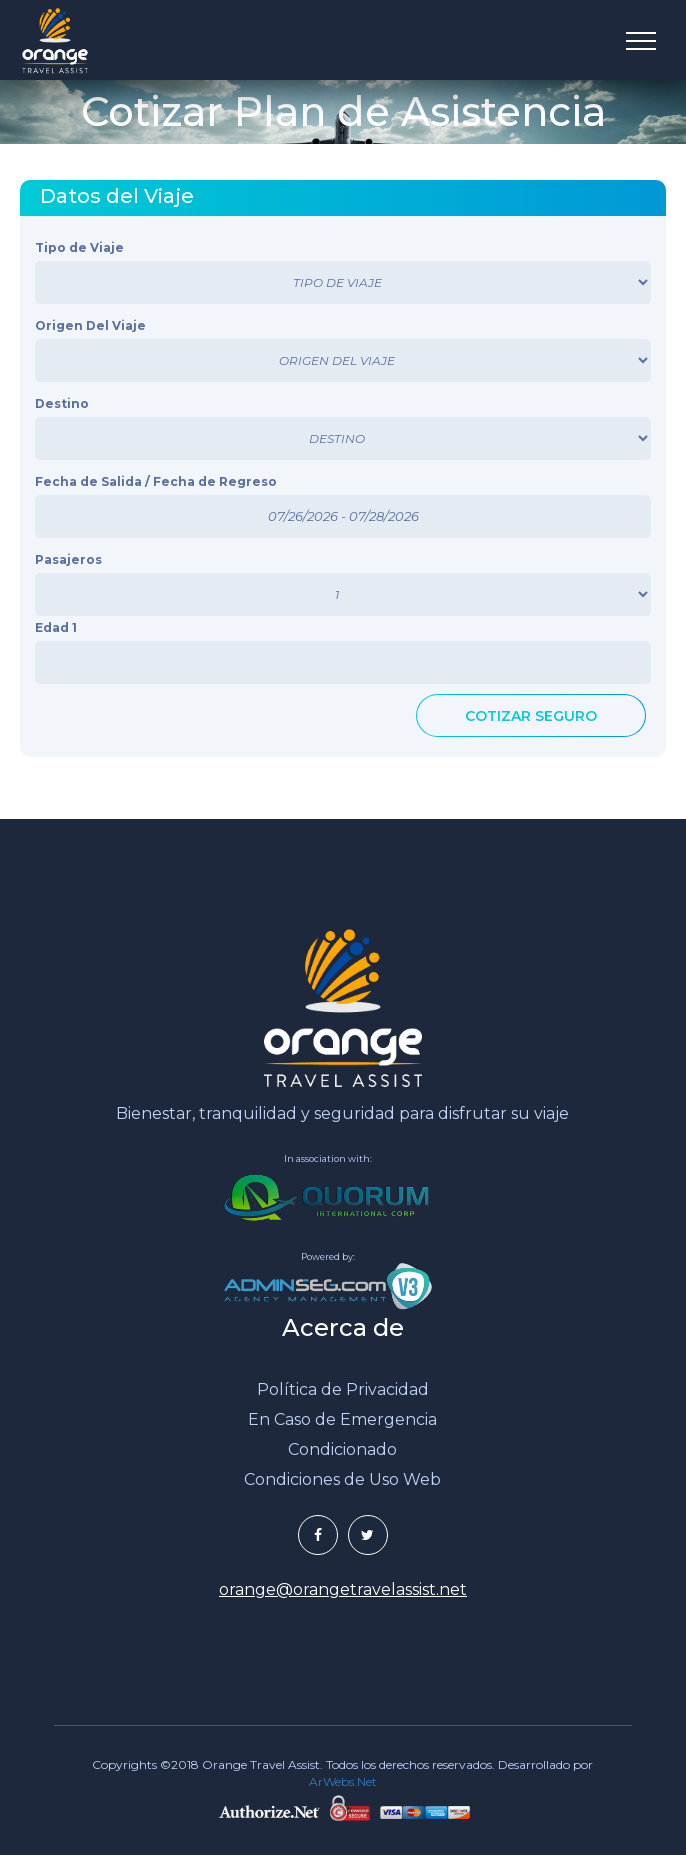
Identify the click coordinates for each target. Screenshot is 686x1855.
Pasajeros (68, 559)
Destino (62, 403)
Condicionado (342, 1449)
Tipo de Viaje (79, 247)
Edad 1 (56, 627)
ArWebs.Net (343, 1781)
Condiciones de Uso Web (342, 1479)
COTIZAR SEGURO (531, 716)
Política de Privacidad (343, 1389)
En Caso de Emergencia (342, 1419)
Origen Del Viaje (90, 325)
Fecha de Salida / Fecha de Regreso (156, 481)
